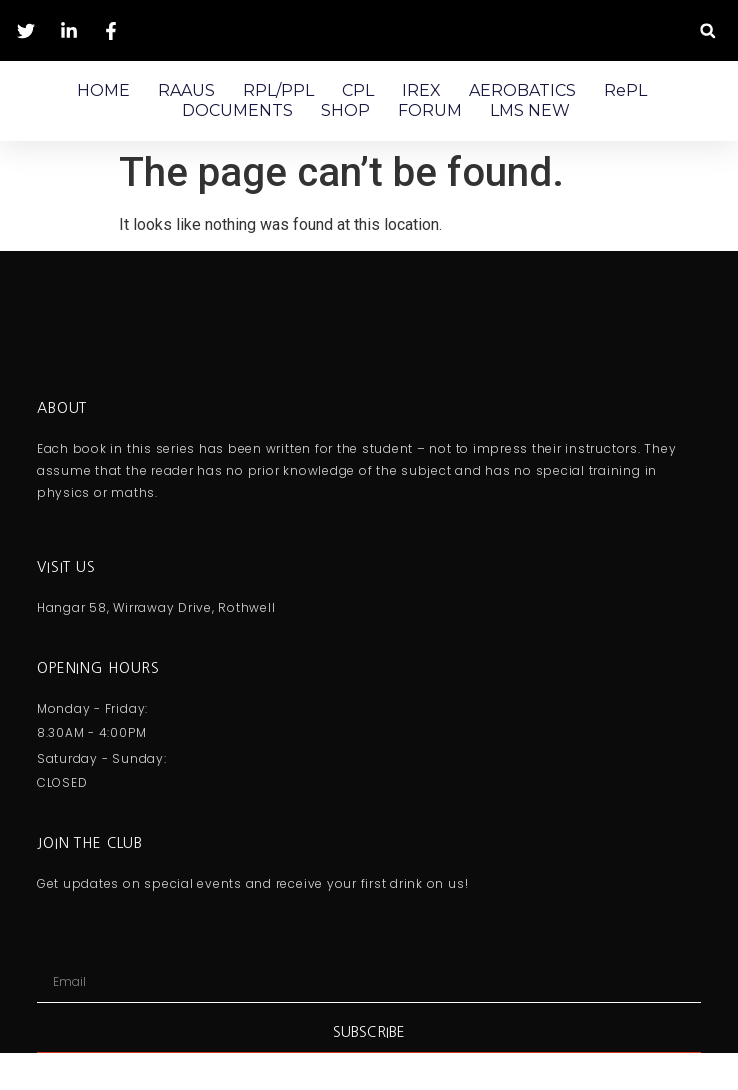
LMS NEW (530, 110)
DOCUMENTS (237, 110)
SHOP (345, 110)
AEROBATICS (522, 90)
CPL (358, 90)
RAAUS (186, 90)
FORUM (430, 110)
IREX (421, 90)
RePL (625, 90)
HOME (103, 90)
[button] (707, 30)
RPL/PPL (278, 90)
